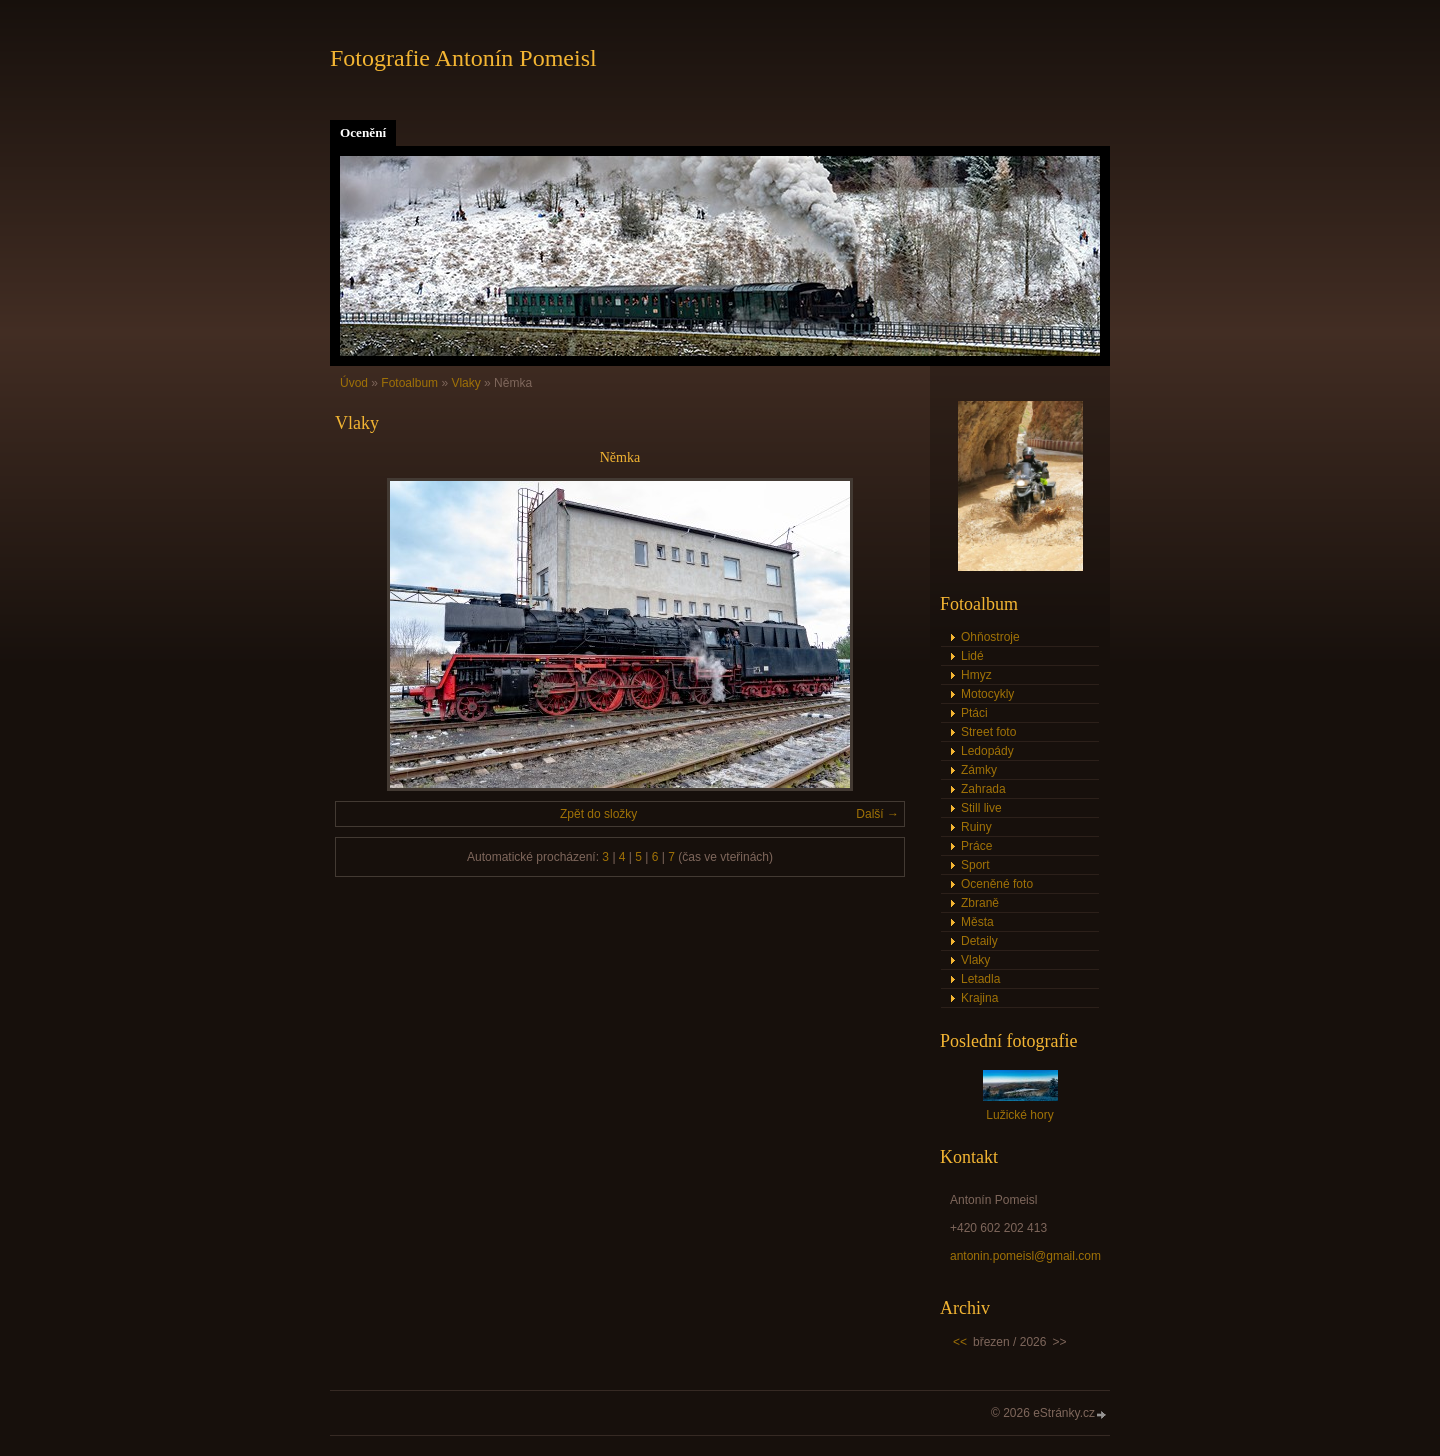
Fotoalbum (409, 383)
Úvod (354, 383)
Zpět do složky (598, 814)
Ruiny (976, 827)
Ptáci (974, 713)
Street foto (988, 732)
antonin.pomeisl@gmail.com (1025, 1256)
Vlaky (465, 383)
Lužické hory (1019, 1115)
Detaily (979, 941)
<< (960, 1342)
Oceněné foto (997, 884)
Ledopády (987, 751)
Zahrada (983, 789)
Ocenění (363, 132)
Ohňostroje (990, 637)
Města (977, 922)
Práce (976, 846)
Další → (877, 814)
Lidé (972, 656)
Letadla (980, 979)
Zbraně (980, 903)
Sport (975, 865)
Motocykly (987, 694)
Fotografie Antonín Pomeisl (463, 58)
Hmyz (976, 675)
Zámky (979, 770)
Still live (981, 808)
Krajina (979, 998)
